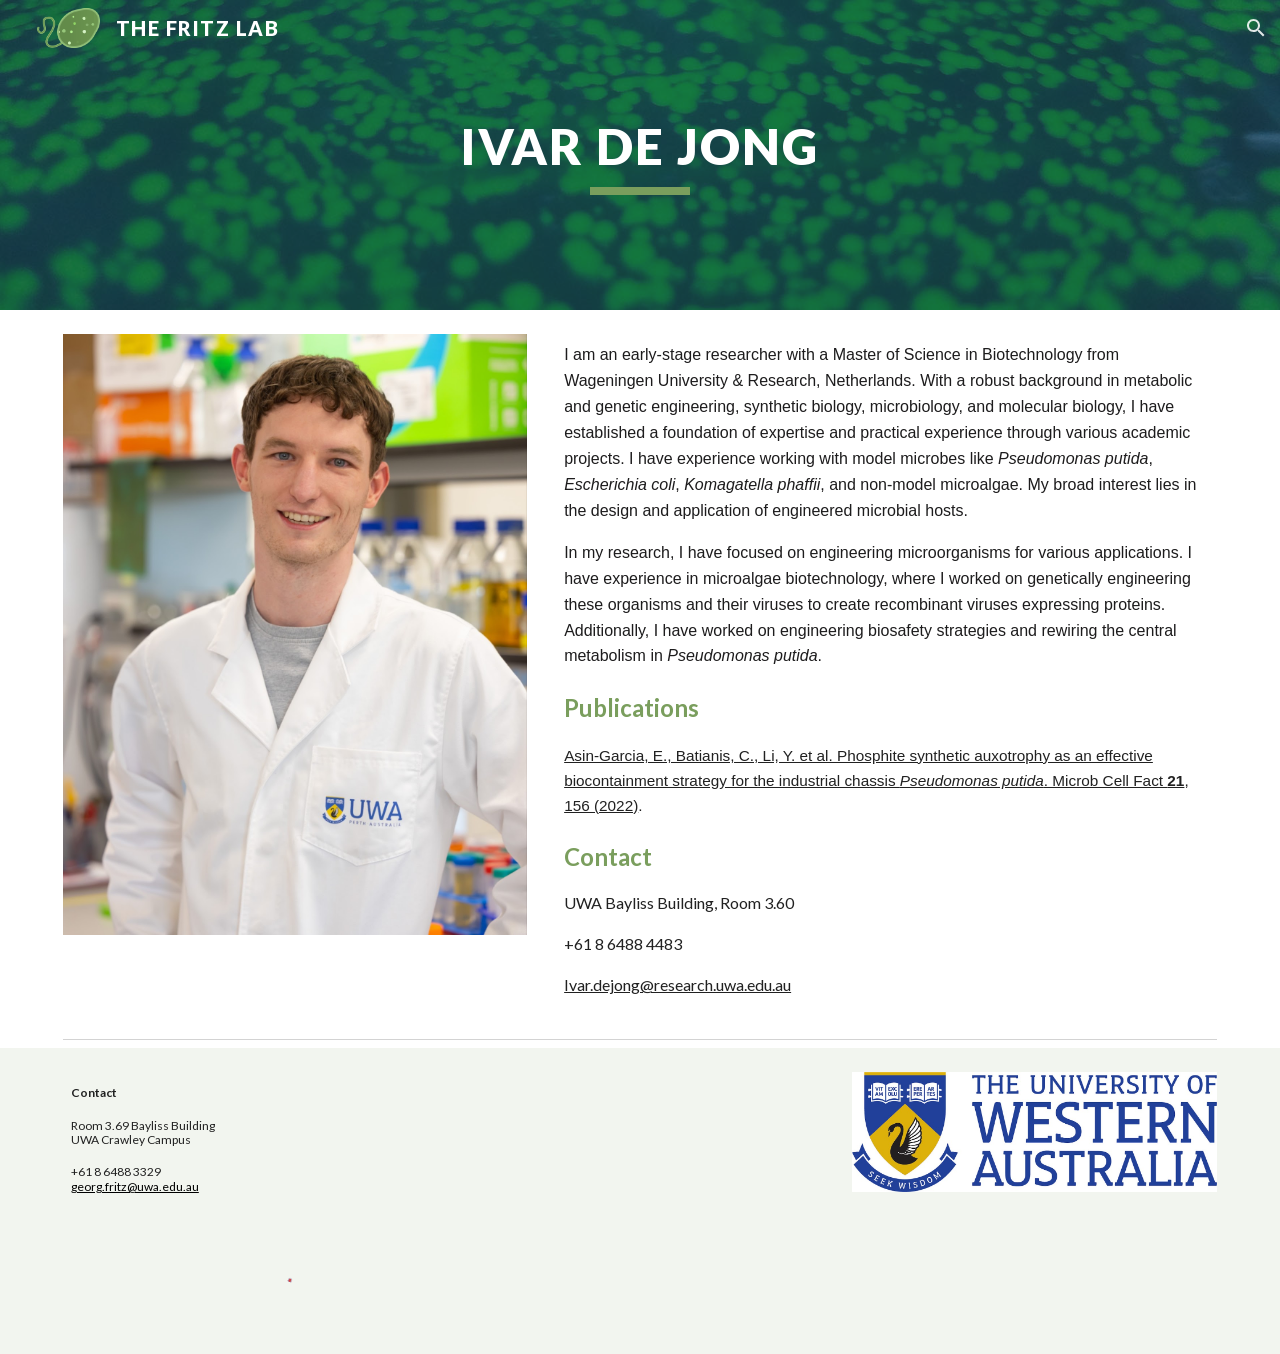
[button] (1256, 28)
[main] (640, 155)
